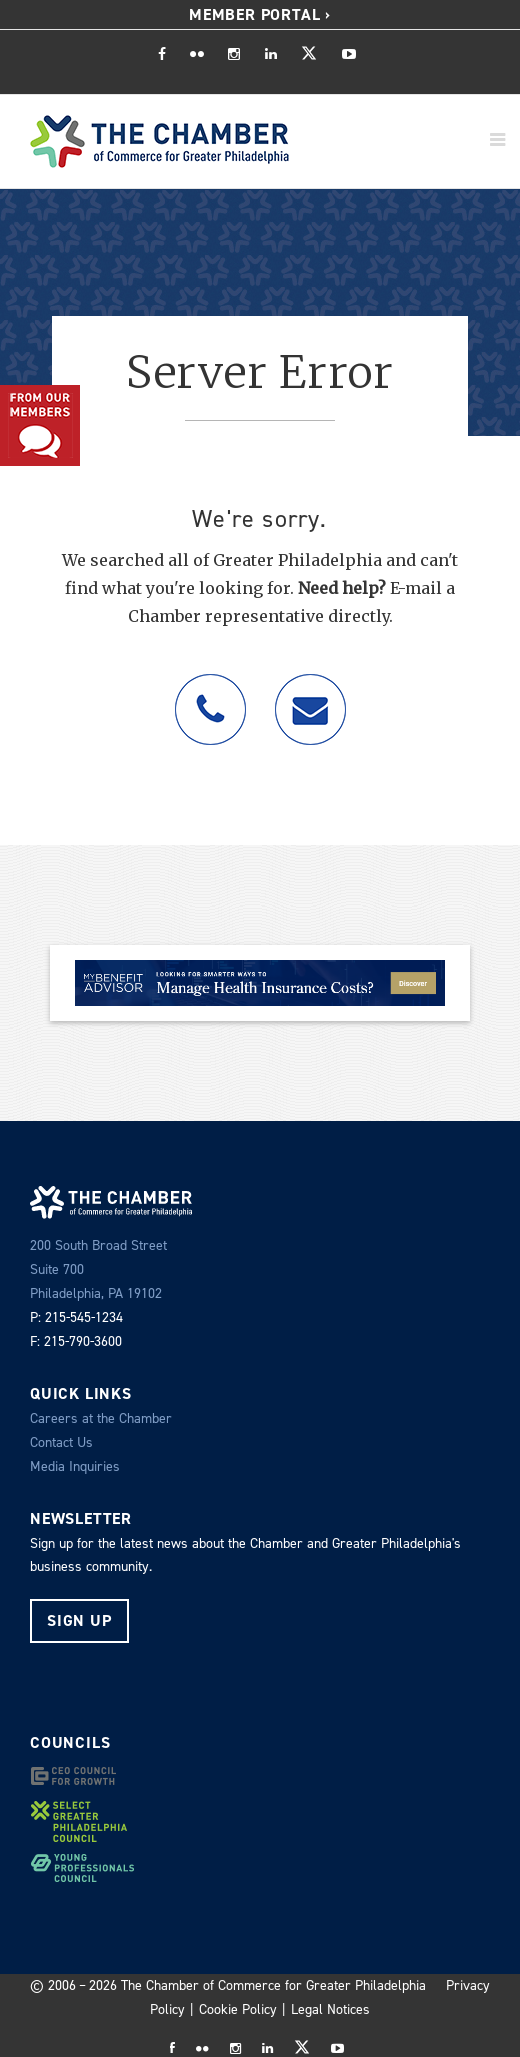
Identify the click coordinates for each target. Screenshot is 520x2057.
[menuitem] (260, 15)
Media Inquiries (75, 1466)
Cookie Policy (238, 2009)
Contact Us (61, 1442)
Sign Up (79, 1620)
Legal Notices (330, 2009)
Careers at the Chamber (101, 1418)
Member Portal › (260, 14)
